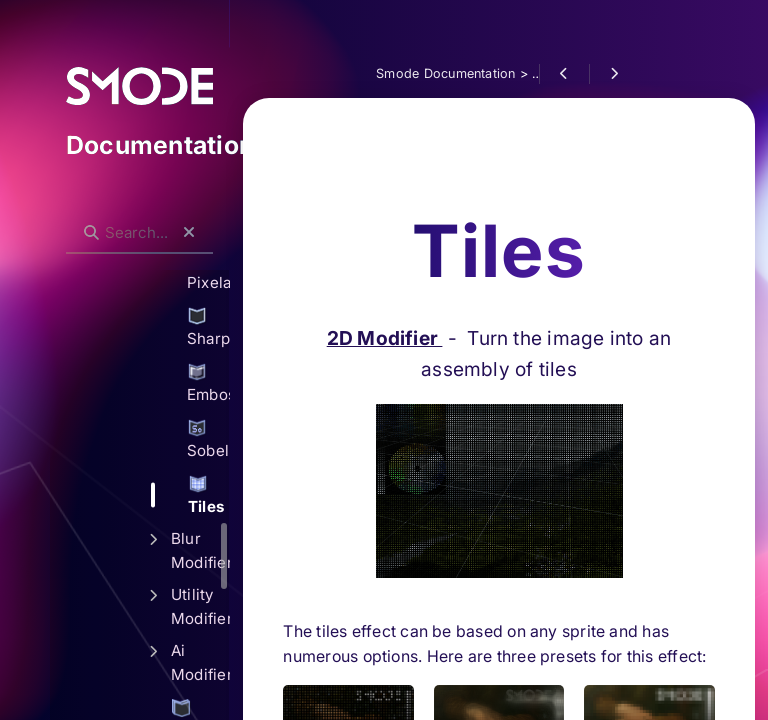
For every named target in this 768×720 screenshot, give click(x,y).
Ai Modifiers (200, 662)
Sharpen (208, 327)
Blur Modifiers (200, 550)
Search (76, 216)
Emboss (208, 383)
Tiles (206, 495)
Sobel (208, 439)
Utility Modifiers (200, 606)
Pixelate (208, 271)
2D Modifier (385, 240)
